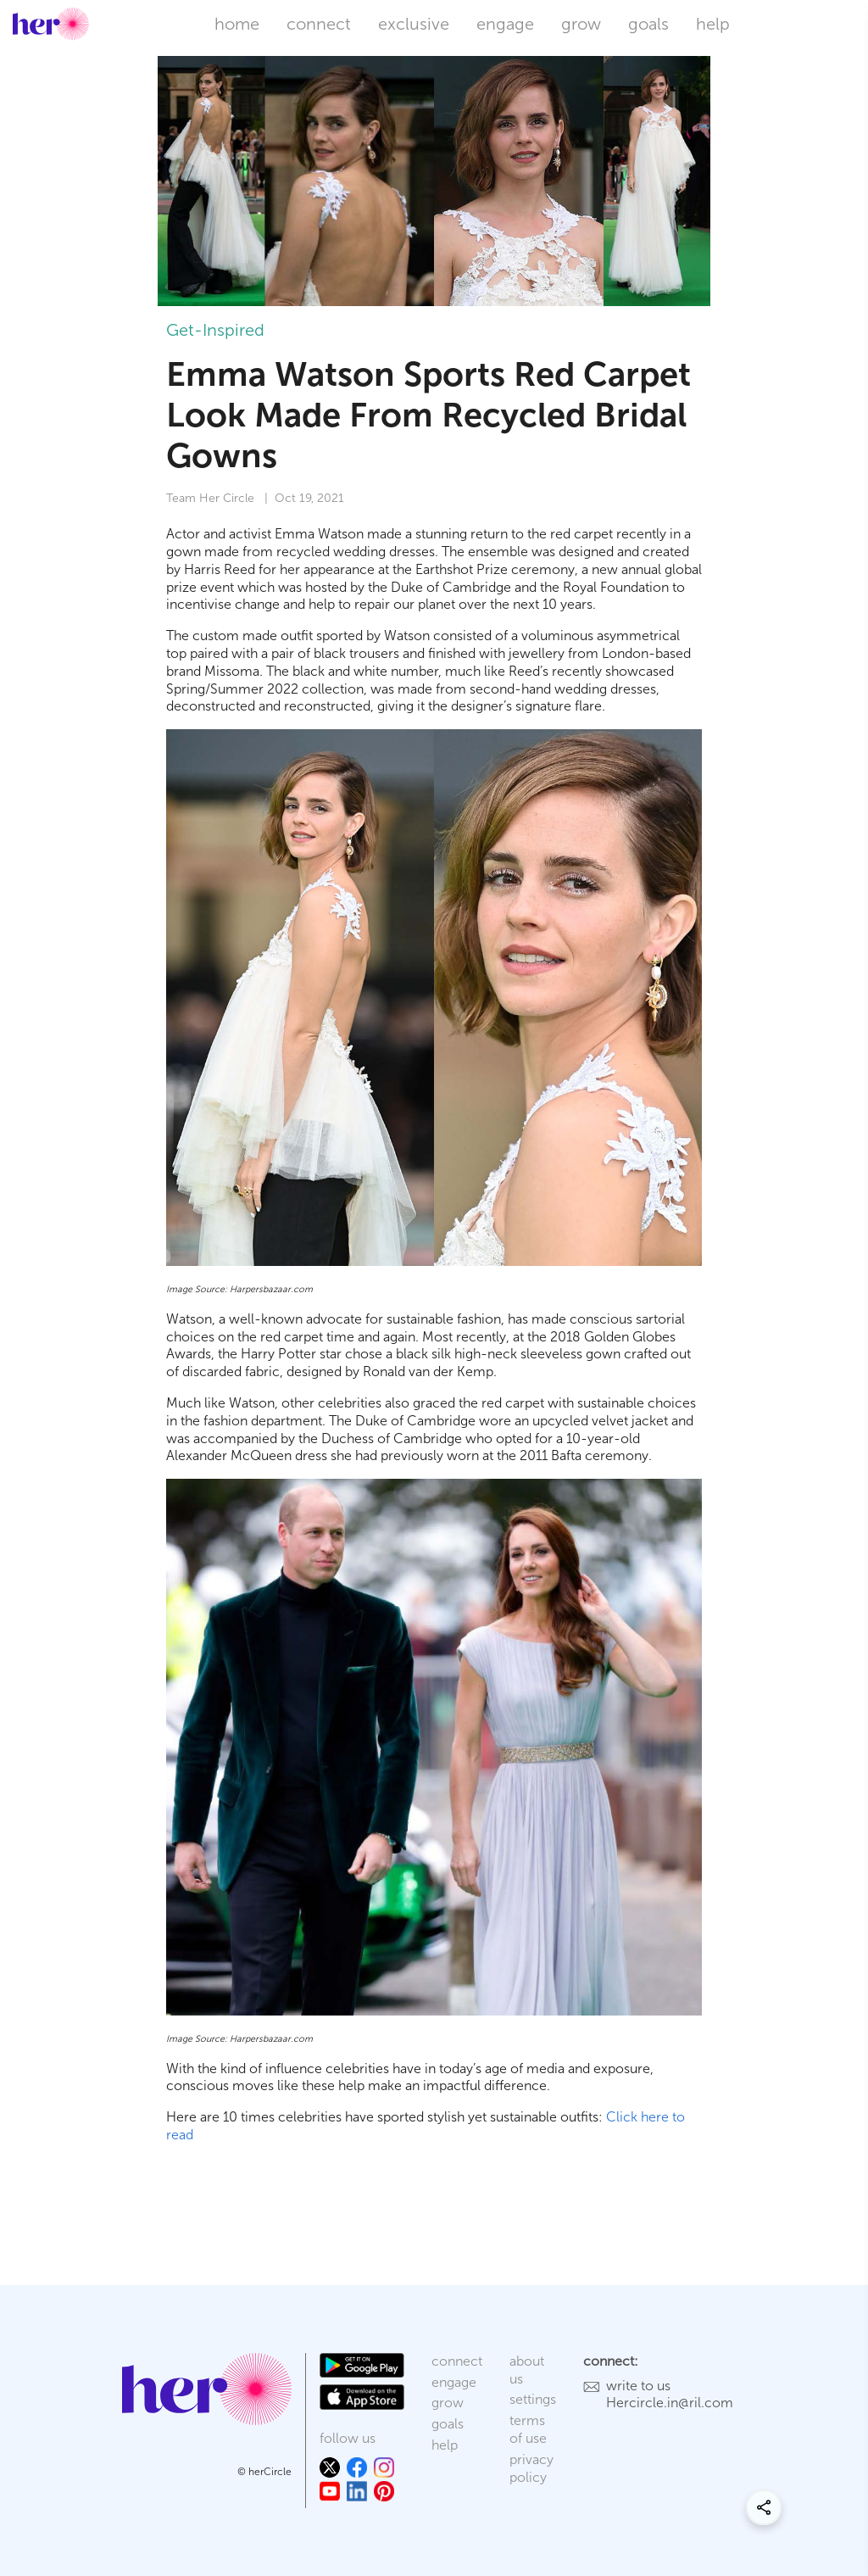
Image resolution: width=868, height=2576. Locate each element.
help (713, 24)
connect (319, 24)
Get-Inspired (215, 330)
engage (505, 24)
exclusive (413, 24)
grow (581, 24)
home (236, 24)
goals (648, 24)
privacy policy (531, 2468)
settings (532, 2399)
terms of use (528, 2429)
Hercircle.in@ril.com (669, 2403)
